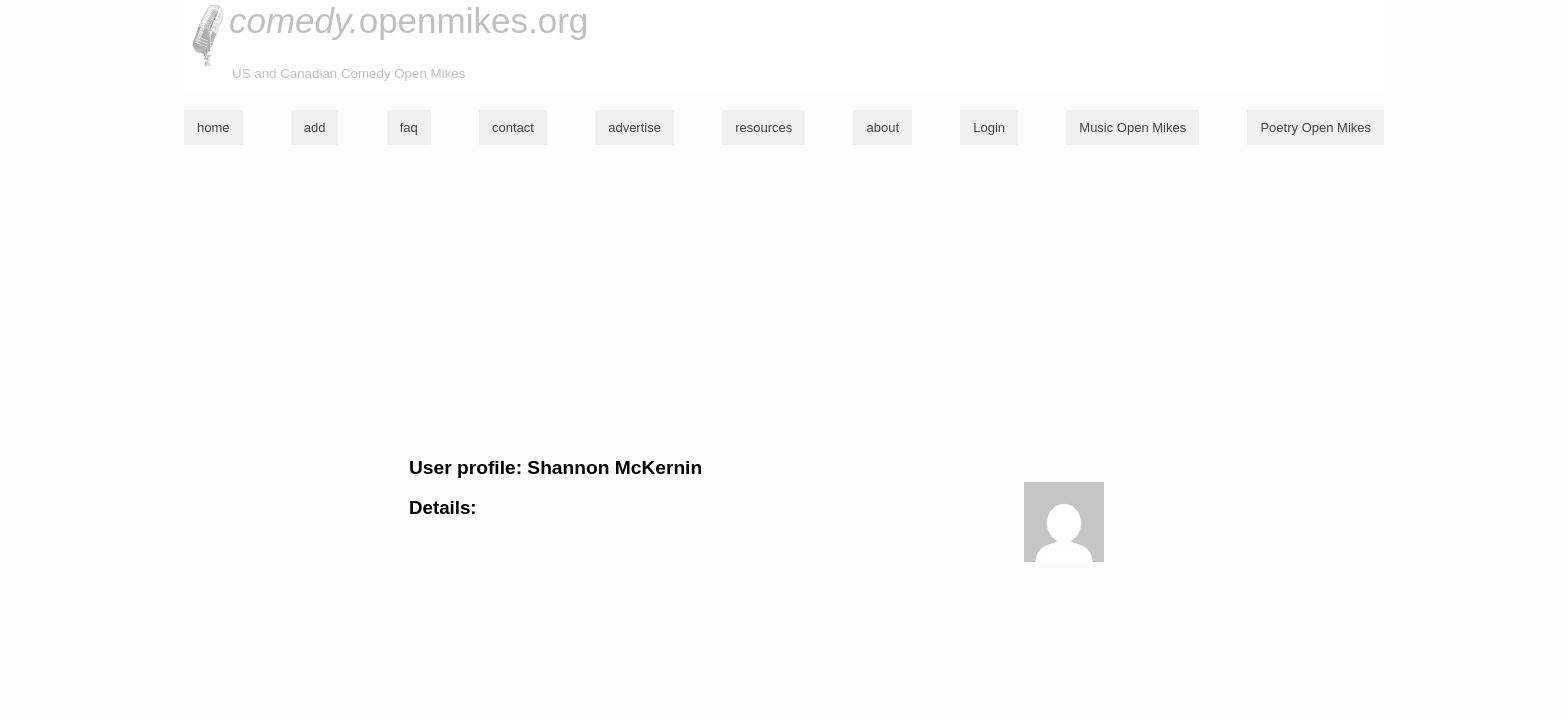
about (882, 127)
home (213, 127)
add (315, 127)
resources (763, 127)
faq (409, 127)
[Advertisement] (784, 301)
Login (989, 127)
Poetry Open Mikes (1315, 127)
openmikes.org (408, 20)
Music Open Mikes (1132, 127)
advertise (634, 127)
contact (513, 127)
